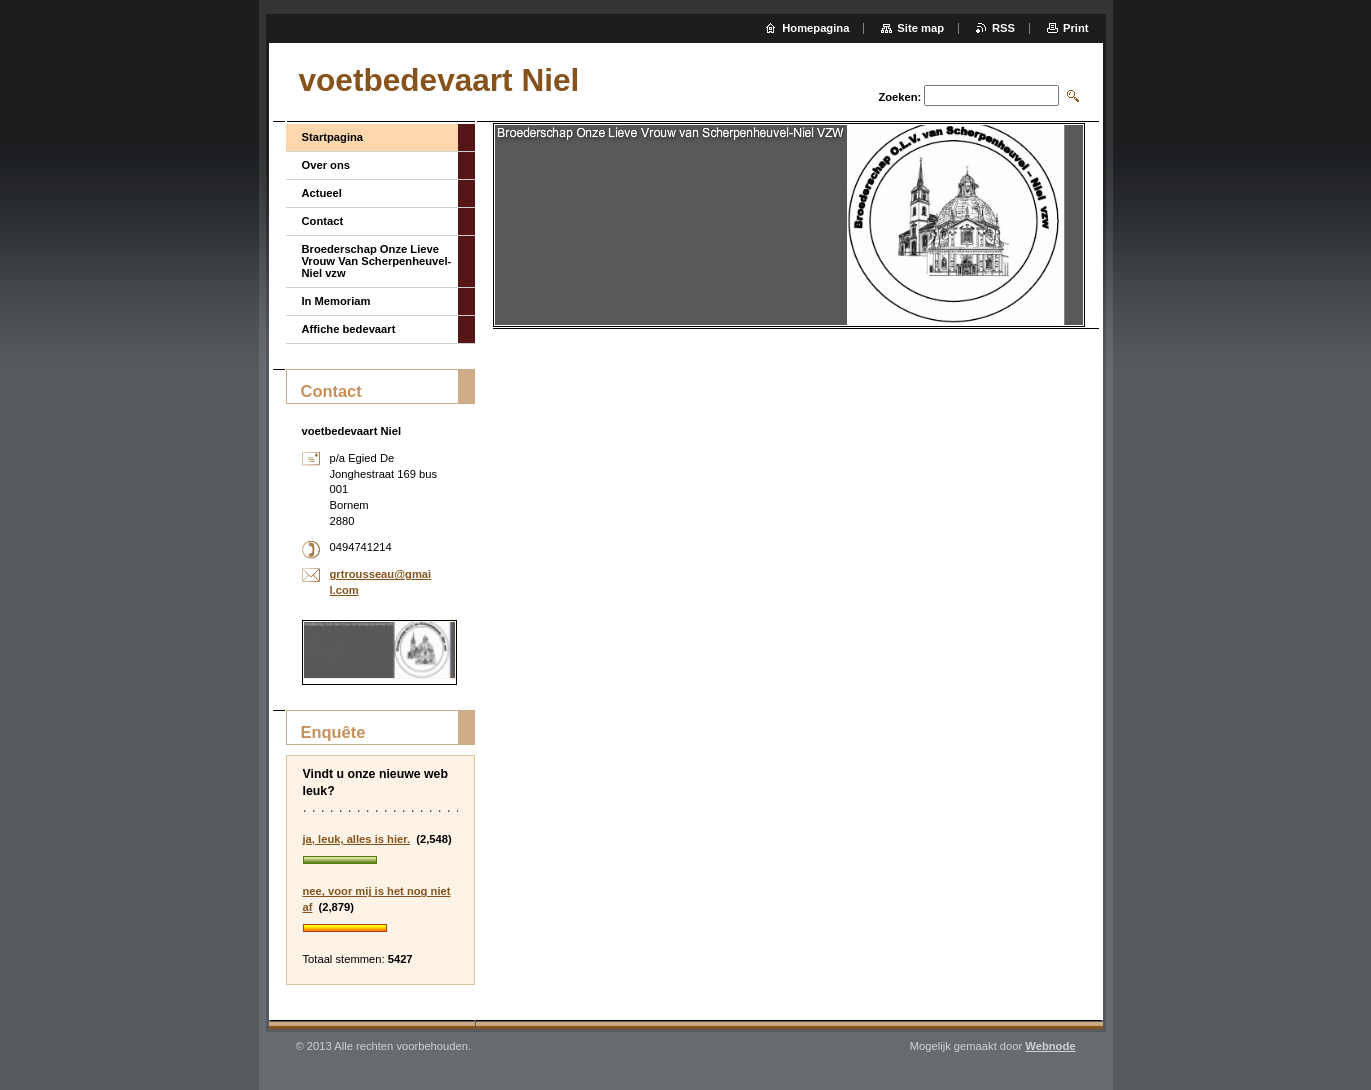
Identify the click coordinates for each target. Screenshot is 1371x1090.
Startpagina (333, 137)
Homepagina (815, 28)
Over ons (326, 165)
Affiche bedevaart (349, 329)
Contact (323, 221)
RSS (1003, 28)
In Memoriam (336, 301)
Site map (920, 28)
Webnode (1050, 1046)
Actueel (322, 193)
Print (1075, 28)
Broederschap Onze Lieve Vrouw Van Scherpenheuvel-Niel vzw (377, 261)
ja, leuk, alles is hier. (357, 839)
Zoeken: (899, 97)
